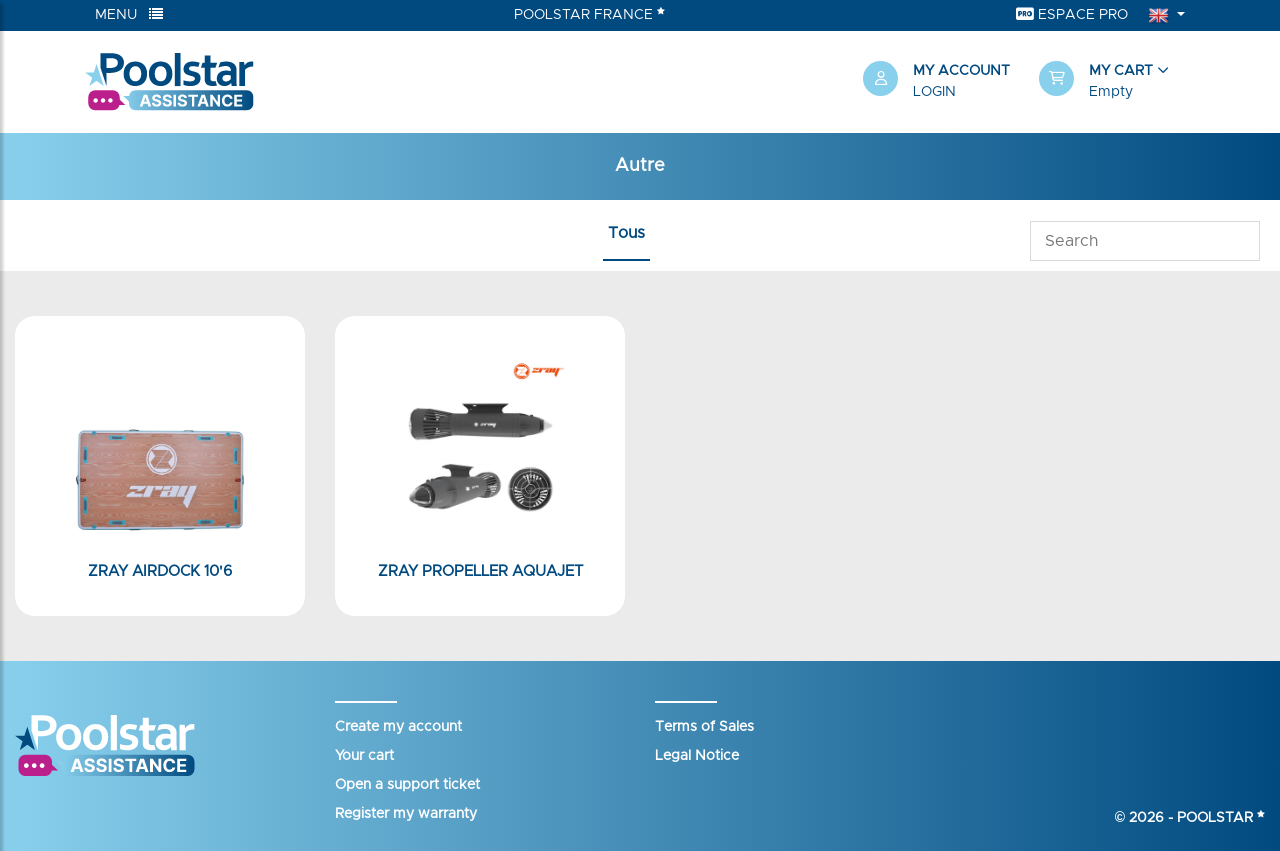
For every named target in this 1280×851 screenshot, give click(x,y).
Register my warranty (406, 814)
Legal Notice (697, 756)
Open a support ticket (407, 785)
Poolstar (1221, 818)
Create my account (398, 727)
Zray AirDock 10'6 (160, 571)
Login (934, 92)
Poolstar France (589, 14)
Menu (129, 14)
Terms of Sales (704, 727)
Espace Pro (1072, 14)
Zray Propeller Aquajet (480, 571)
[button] (1117, 82)
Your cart (364, 756)
